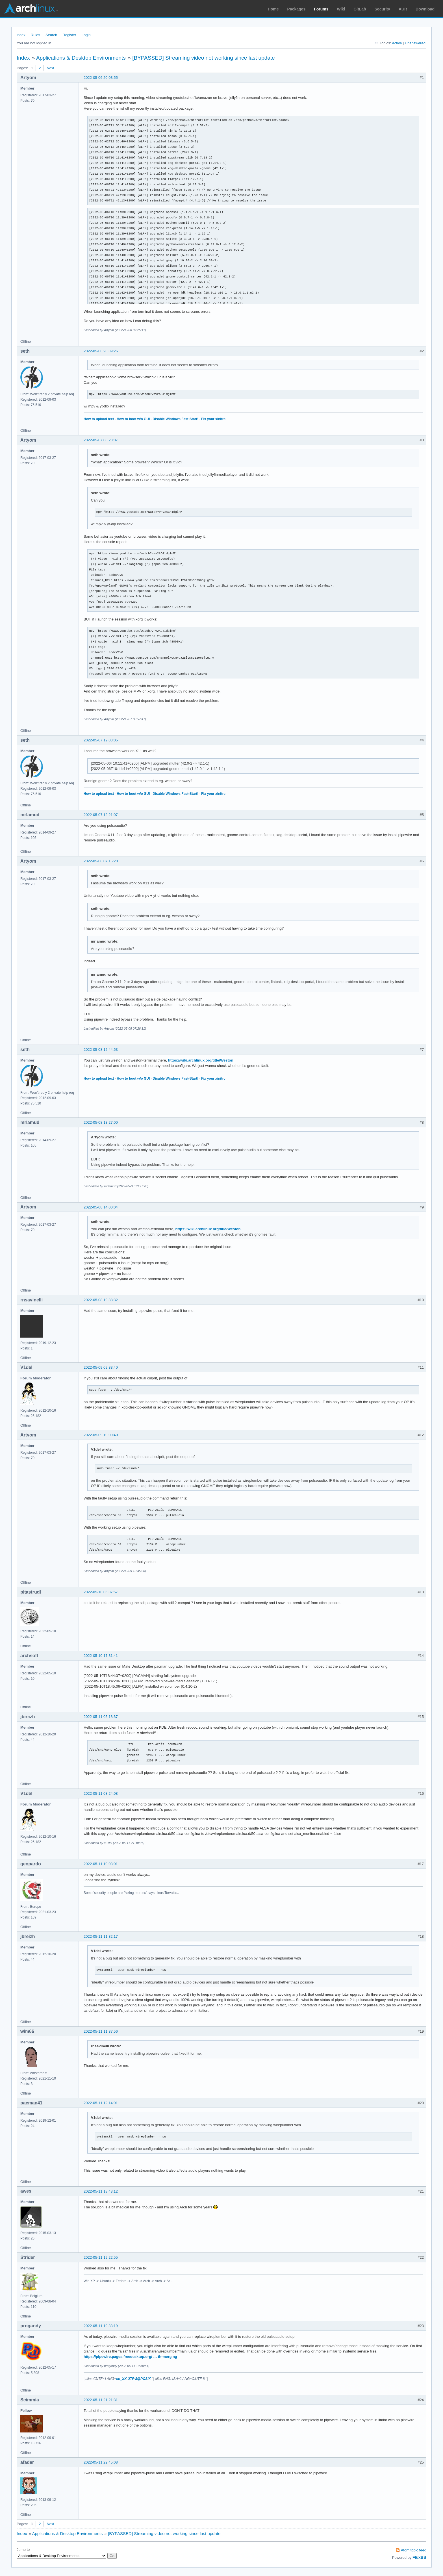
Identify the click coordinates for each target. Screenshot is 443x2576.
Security (382, 9)
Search (51, 35)
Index (20, 35)
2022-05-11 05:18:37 (101, 1717)
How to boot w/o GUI (133, 419)
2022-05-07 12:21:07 (101, 815)
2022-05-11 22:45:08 (101, 2462)
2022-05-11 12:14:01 (101, 2103)
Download (425, 9)
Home (273, 9)
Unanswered (415, 43)
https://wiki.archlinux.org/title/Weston (200, 1060)
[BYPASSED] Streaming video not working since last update (203, 58)
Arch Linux (31, 8)
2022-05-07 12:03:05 (101, 740)
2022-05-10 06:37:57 (101, 1592)
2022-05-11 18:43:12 (101, 2191)
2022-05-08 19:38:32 (101, 1300)
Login (86, 35)
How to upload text (99, 419)
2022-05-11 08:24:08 (101, 1793)
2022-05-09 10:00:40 (101, 1435)
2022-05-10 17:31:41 (101, 1655)
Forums (321, 9)
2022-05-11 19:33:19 (101, 2326)
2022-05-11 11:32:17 (101, 1936)
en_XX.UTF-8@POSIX (133, 2379)
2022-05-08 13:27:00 (101, 1122)
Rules (35, 35)
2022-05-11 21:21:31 (101, 2400)
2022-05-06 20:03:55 (101, 77)
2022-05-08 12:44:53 (101, 1049)
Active (397, 43)
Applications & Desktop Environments (81, 58)
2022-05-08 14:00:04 (101, 1207)
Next (50, 68)
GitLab (359, 9)
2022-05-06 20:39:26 (101, 351)
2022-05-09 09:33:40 (101, 1367)
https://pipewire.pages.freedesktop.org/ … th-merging (130, 2356)
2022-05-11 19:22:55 (101, 2257)
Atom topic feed (413, 2550)
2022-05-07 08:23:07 (101, 440)
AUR (403, 9)
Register (69, 35)
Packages (296, 9)
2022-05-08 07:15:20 (101, 861)
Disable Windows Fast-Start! (175, 419)
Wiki (341, 9)
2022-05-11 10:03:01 (101, 1864)
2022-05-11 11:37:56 (101, 2031)
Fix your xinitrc (213, 419)
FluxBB (419, 2557)
